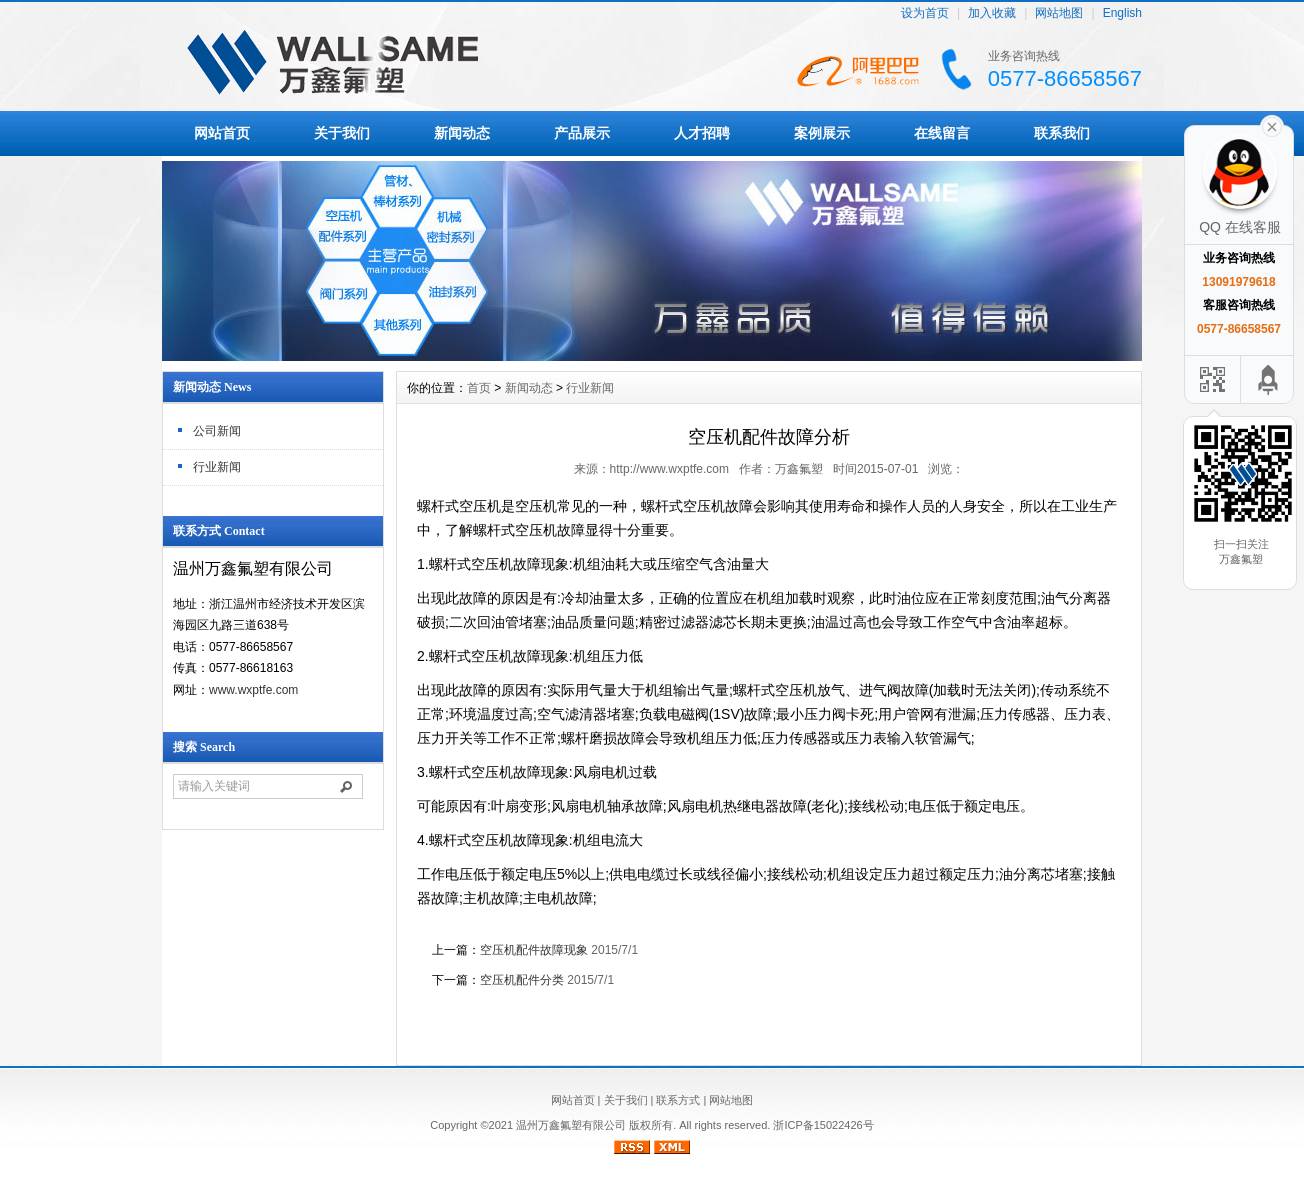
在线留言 (942, 133)
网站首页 (222, 133)
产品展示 (582, 133)
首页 (479, 388)
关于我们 (342, 133)
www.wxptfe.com (253, 690)
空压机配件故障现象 (534, 950)
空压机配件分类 (522, 980)
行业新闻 (217, 467)
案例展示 (822, 133)
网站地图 (1059, 14)
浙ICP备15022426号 (823, 1125)
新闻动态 (462, 133)
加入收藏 (992, 14)
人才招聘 (702, 133)
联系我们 (1062, 133)
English (1122, 14)
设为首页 (925, 14)
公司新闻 (217, 431)
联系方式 (678, 1100)
